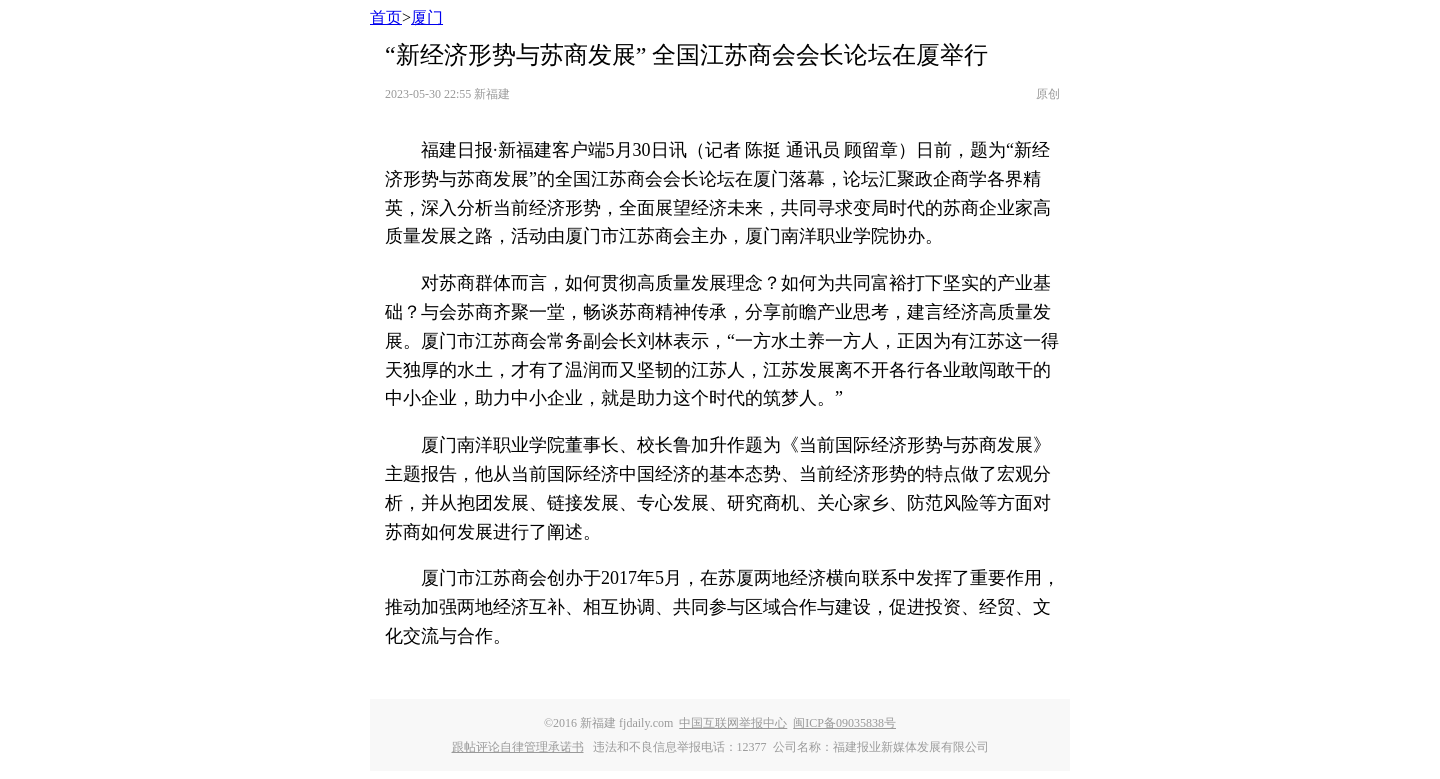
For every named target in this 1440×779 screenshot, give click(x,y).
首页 (386, 17)
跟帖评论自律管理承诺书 (518, 747)
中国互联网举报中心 (733, 723)
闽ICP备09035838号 (844, 723)
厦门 (427, 17)
